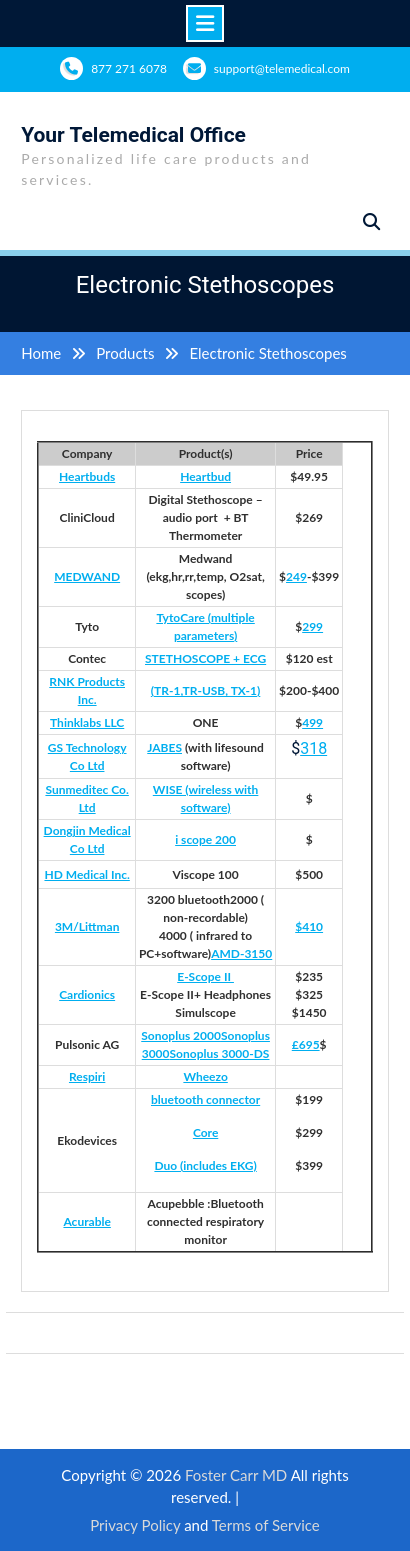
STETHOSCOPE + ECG (205, 658)
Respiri (87, 1076)
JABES (164, 747)
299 (312, 626)
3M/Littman (87, 926)
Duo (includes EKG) (205, 1165)
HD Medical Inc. (86, 874)
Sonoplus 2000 (181, 1035)
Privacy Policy (135, 1525)
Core (205, 1132)
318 (313, 748)
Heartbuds (87, 476)
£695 (306, 1044)
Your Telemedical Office (133, 135)
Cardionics (87, 994)
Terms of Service (266, 1525)
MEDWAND (87, 576)
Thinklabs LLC (87, 722)
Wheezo (205, 1076)
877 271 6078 (129, 68)
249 (296, 576)
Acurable (86, 1221)
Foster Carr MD (238, 1475)
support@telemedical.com (282, 68)
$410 (309, 926)
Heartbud (205, 476)
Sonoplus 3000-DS (220, 1053)
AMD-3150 (241, 953)
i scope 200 (205, 839)
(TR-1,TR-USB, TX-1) (206, 690)
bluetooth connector (205, 1099)
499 (312, 722)
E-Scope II (205, 976)
